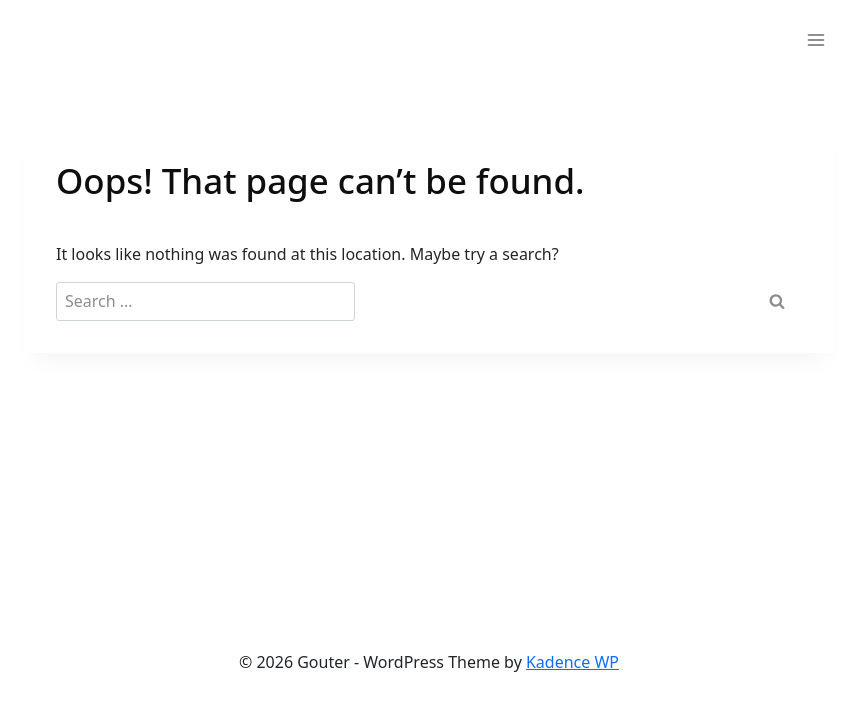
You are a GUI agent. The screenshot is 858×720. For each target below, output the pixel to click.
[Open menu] (815, 39)
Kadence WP (572, 662)
